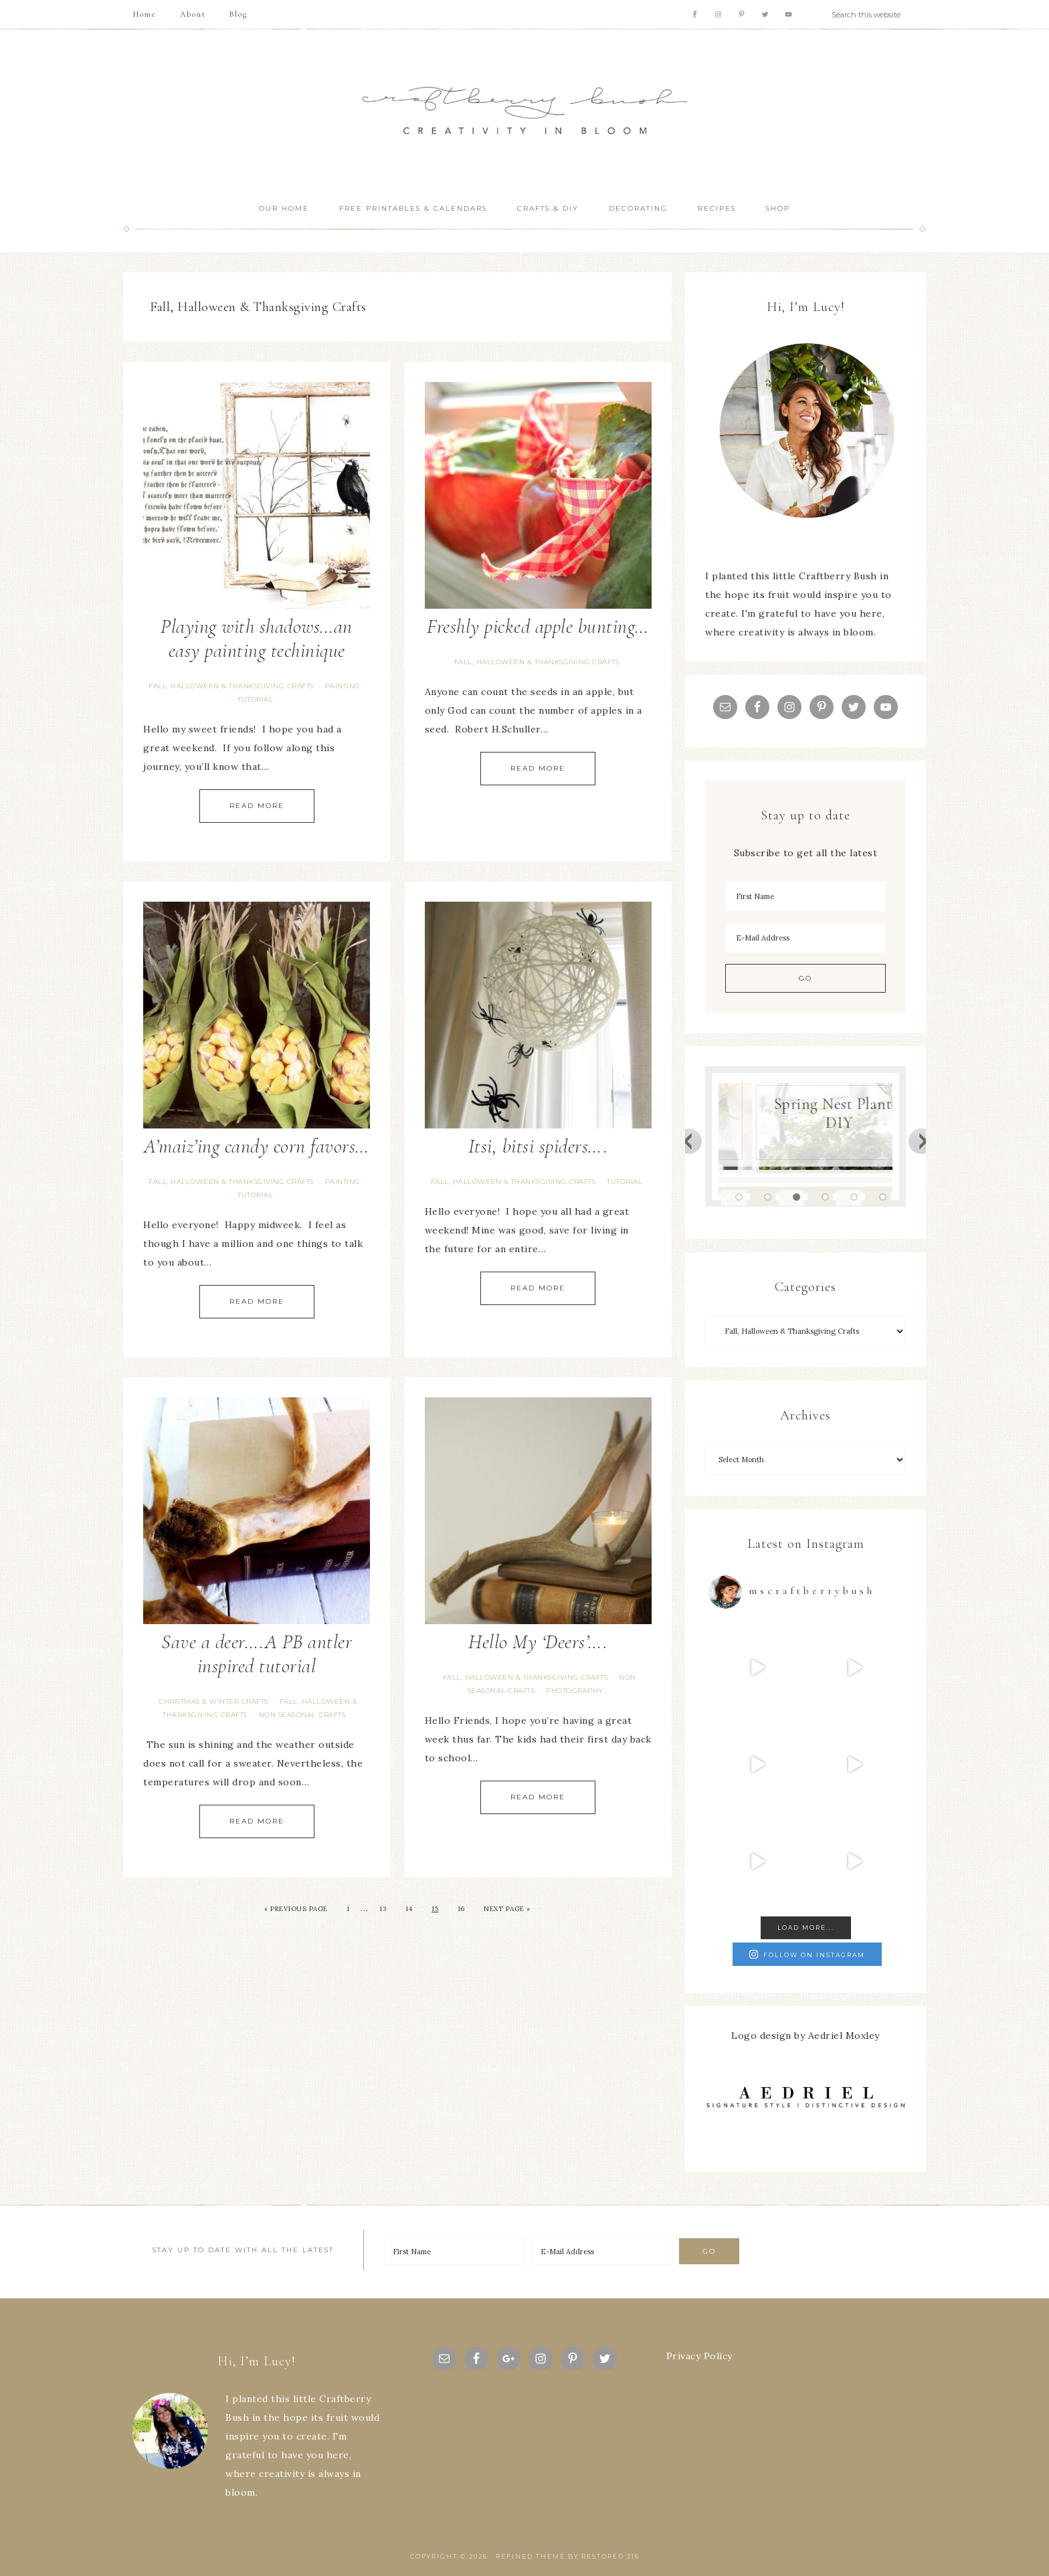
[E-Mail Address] (805, 937)
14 (409, 1908)
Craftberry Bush (524, 110)
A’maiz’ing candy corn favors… (256, 1146)
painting (343, 686)
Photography (574, 1690)
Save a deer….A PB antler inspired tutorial (256, 1653)
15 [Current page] (435, 1908)
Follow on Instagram (806, 1954)
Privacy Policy (699, 2356)
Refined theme (530, 2556)
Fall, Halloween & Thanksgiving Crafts (231, 686)
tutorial (255, 699)
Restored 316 (610, 2556)
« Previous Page (296, 1908)
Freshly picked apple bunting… (538, 626)
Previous (689, 1140)
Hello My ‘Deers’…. (537, 1641)
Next (921, 1140)
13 (382, 1908)
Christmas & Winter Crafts (213, 1701)
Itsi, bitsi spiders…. (538, 1146)
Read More (256, 805)
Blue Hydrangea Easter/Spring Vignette (815, 1104)
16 (461, 1908)
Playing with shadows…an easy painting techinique (257, 638)
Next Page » (507, 1908)
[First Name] (805, 896)
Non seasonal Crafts (302, 1714)
